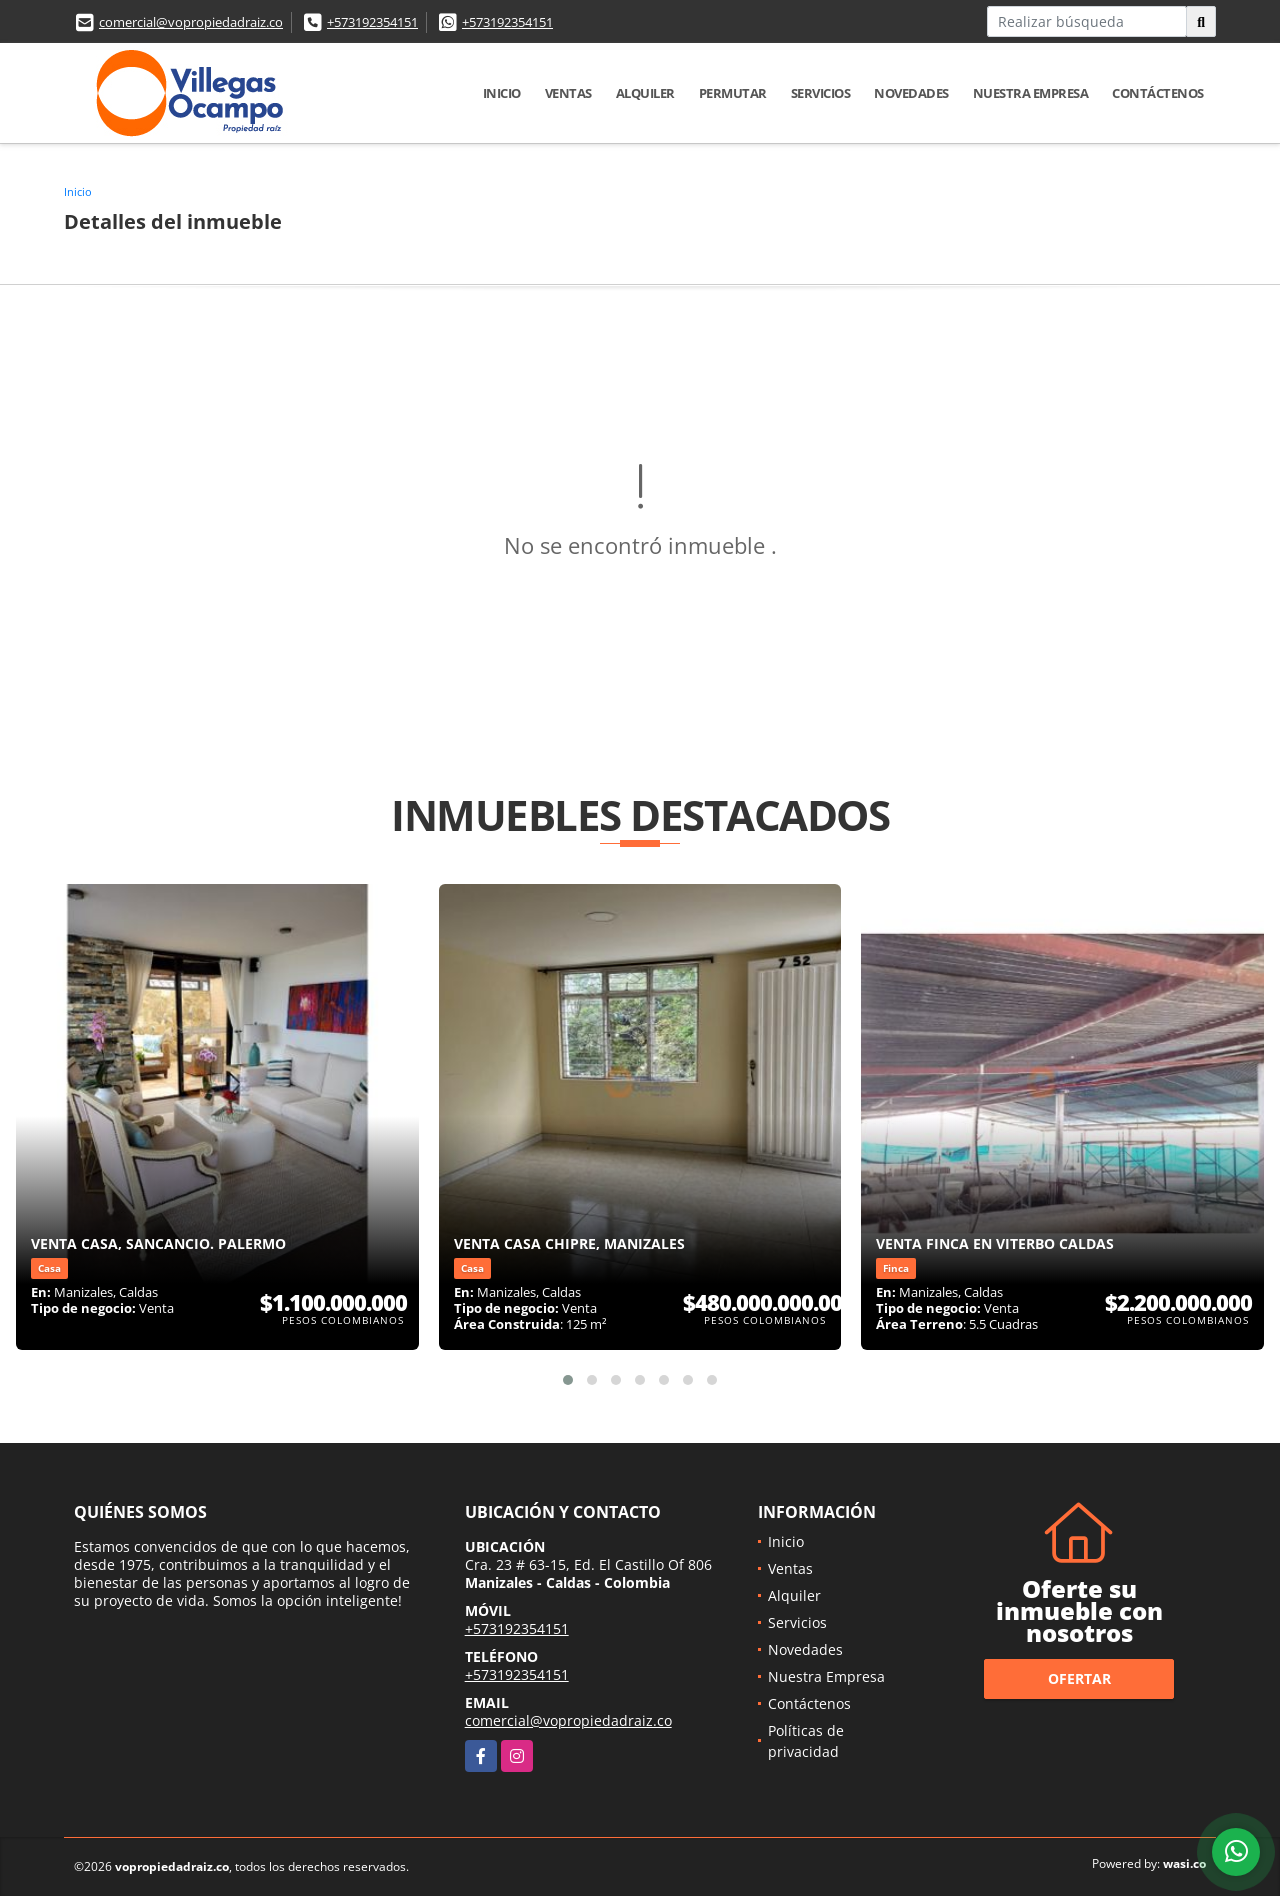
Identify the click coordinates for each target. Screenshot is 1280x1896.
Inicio (502, 93)
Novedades (911, 93)
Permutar (733, 93)
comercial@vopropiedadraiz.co (191, 22)
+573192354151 (372, 22)
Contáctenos (1158, 93)
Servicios (821, 93)
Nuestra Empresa (1031, 93)
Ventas (568, 93)
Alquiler (645, 93)
